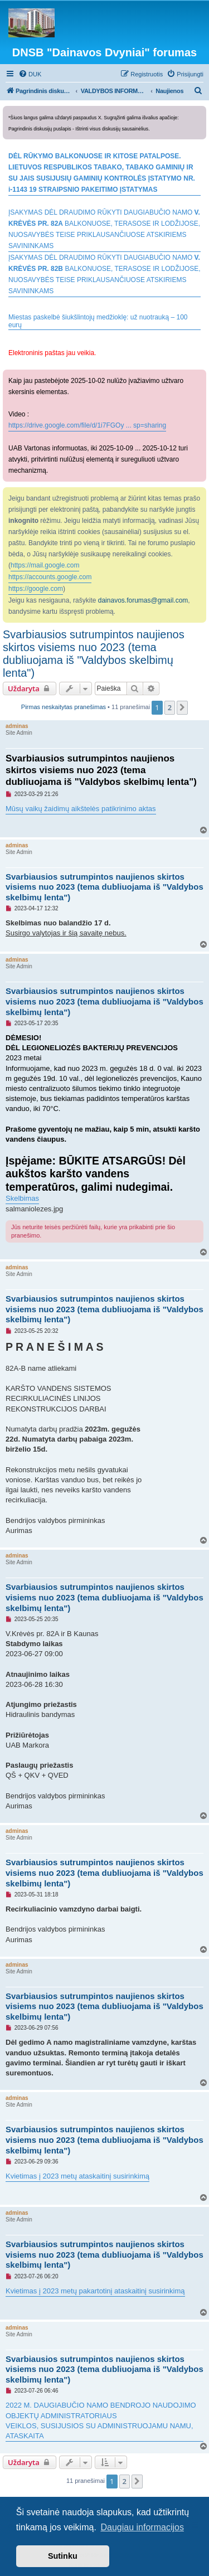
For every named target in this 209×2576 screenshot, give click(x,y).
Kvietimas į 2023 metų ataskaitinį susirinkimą (77, 2176)
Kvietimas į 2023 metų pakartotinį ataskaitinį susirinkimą (95, 2291)
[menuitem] (29, 74)
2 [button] (170, 707)
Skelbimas (22, 1198)
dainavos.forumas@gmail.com (143, 600)
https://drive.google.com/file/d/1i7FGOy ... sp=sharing (87, 425)
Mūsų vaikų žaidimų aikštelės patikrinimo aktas (81, 808)
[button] (182, 707)
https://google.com (35, 589)
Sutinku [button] (62, 2555)
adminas (17, 726)
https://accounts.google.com (49, 577)
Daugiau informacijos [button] (141, 2527)
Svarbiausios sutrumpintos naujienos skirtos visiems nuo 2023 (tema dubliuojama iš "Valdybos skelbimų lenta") (93, 653)
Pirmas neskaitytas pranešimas (63, 707)
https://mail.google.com (45, 565)
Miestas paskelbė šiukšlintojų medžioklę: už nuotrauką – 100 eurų (98, 321)
